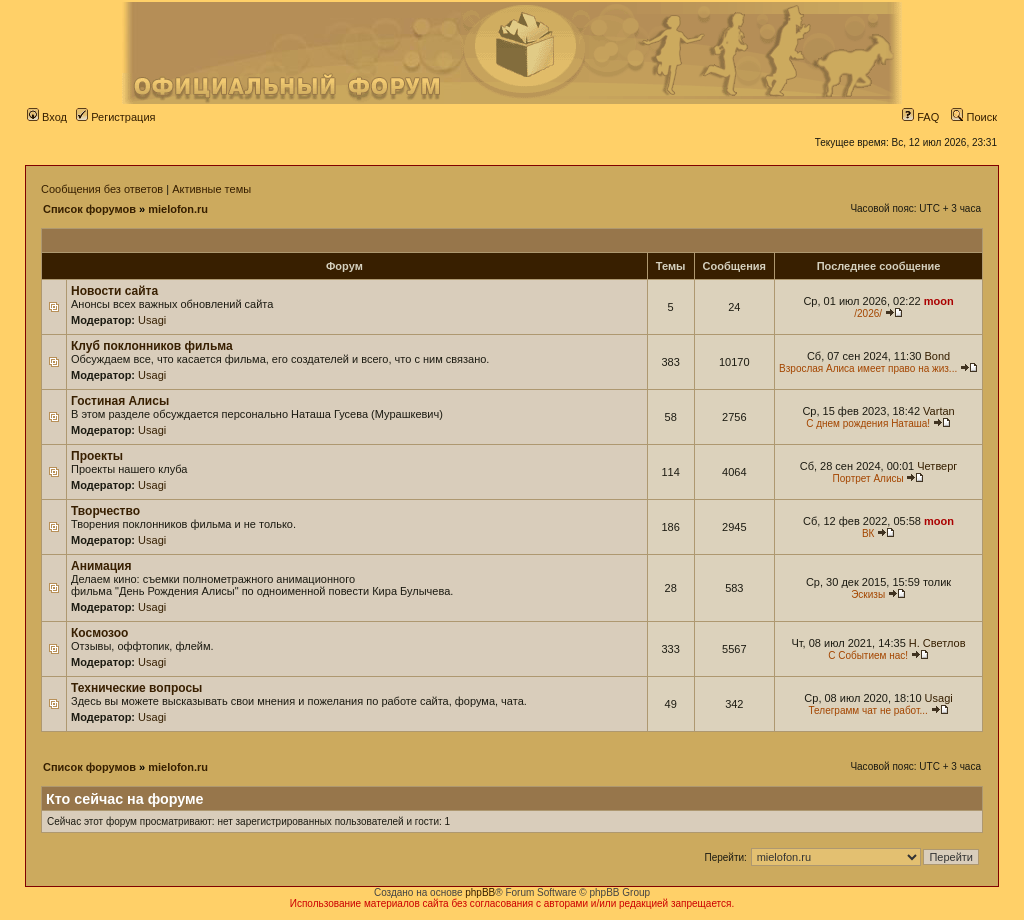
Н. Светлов (937, 643)
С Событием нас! (868, 655)
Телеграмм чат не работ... (868, 710)
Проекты (97, 456)
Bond (937, 356)
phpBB (480, 892)
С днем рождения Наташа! (868, 423)
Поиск (974, 117)
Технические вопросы (136, 688)
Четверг (937, 466)
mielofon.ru (178, 209)
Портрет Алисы (868, 478)
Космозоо (99, 633)
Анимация (101, 566)
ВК (868, 533)
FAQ (920, 117)
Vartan (939, 411)
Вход (47, 117)
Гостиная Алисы (120, 401)
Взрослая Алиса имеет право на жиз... (868, 368)
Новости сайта (114, 291)
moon (939, 301)
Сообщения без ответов (102, 189)
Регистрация (115, 117)
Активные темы (211, 189)
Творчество (105, 511)
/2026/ (868, 313)
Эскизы (868, 594)
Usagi (152, 320)
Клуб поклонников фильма (152, 346)
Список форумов (89, 209)
